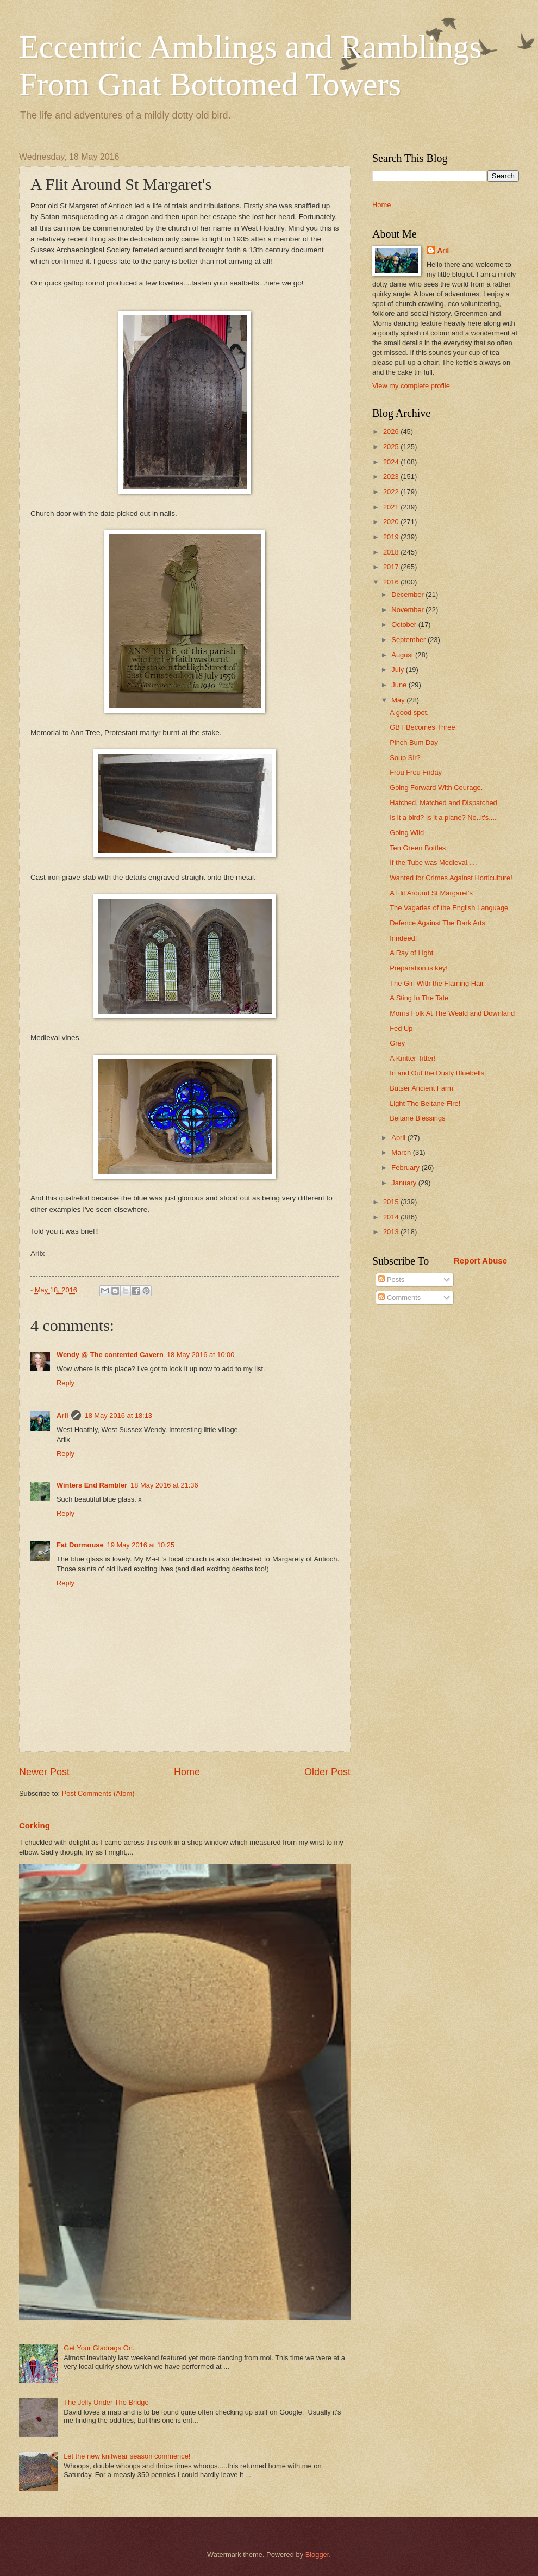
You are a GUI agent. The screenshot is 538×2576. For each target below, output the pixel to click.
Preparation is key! (419, 968)
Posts (391, 1279)
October (404, 624)
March (401, 1152)
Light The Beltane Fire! (425, 1103)
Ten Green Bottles (418, 848)
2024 (392, 462)
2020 (392, 522)
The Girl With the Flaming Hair (437, 983)
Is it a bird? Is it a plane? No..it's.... (443, 817)
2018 (392, 552)
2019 (392, 537)
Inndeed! (403, 938)
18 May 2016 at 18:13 (118, 1415)
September (409, 640)
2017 (392, 567)
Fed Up (401, 1028)
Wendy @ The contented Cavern (110, 1355)
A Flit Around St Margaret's (431, 893)
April (399, 1138)
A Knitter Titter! (412, 1058)
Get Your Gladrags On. (99, 2348)
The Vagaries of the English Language (449, 908)
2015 (392, 1202)
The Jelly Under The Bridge (106, 2402)
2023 (392, 476)
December (408, 594)
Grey (397, 1043)
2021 (392, 507)
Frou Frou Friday (416, 772)
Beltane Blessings (417, 1118)
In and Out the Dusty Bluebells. (438, 1073)
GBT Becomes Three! (423, 727)
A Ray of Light (411, 953)
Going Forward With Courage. (436, 787)
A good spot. (409, 712)
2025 (392, 447)
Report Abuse (480, 1260)
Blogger (317, 2554)
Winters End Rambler (92, 1485)
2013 (392, 1232)
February (406, 1167)
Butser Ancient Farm (421, 1088)
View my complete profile (411, 386)
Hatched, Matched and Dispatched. (444, 803)
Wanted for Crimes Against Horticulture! (451, 878)
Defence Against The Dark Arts (437, 923)
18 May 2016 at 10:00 (201, 1355)
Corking (34, 1825)
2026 (392, 431)
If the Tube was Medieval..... (433, 862)
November (408, 610)
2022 (392, 492)
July (398, 669)
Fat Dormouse (80, 1545)
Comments (399, 1297)
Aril (62, 1415)
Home (187, 1771)
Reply (65, 1383)
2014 (392, 1217)
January (404, 1183)
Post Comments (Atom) (98, 1793)
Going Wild (407, 833)
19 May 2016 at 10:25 (141, 1545)
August (403, 655)
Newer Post (44, 1771)
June (400, 685)
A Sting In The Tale (419, 998)
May (398, 700)
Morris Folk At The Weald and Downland (452, 1013)
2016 (392, 582)
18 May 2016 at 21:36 (164, 1485)
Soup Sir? (405, 758)
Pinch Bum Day (414, 742)
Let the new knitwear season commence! (127, 2456)
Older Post (327, 1771)
